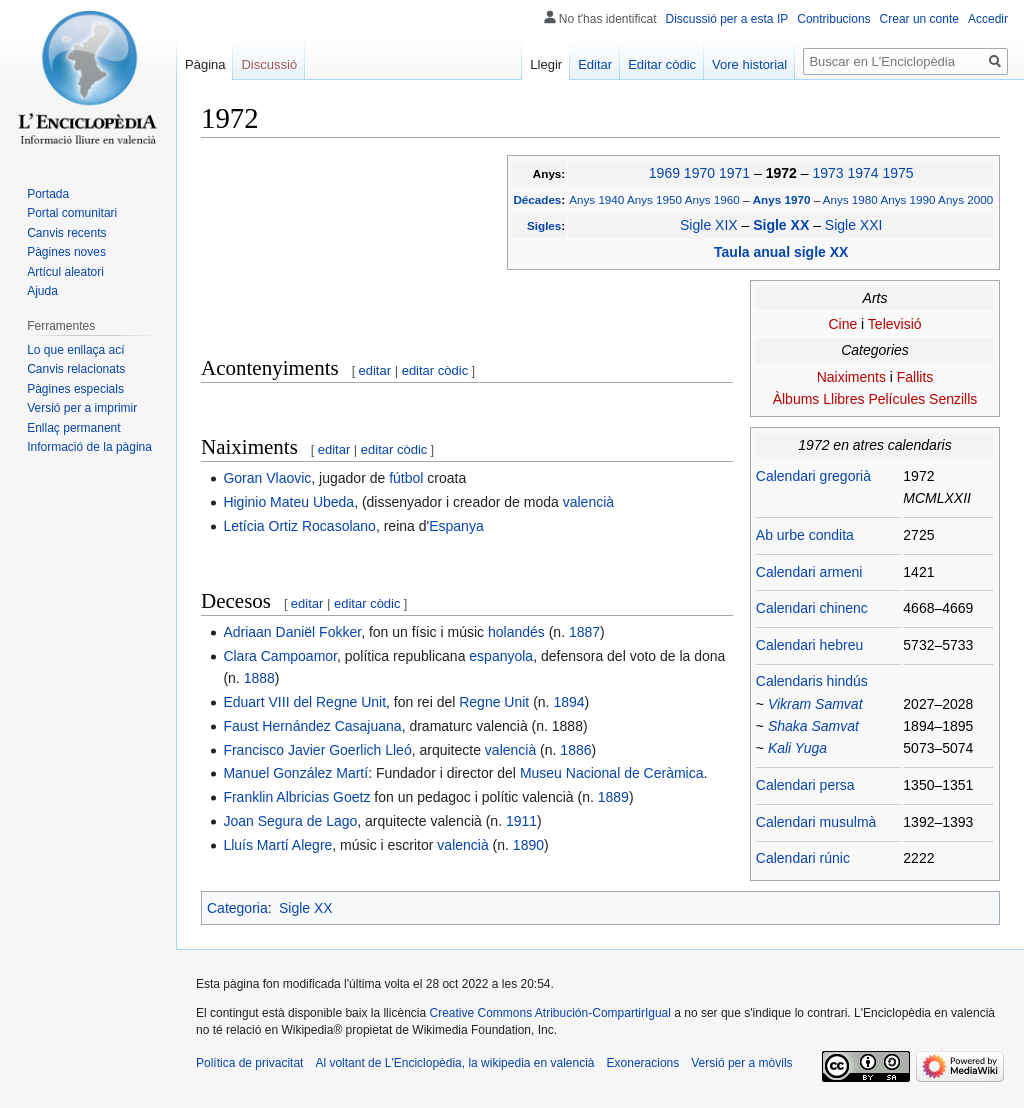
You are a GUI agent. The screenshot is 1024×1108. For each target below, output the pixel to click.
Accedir (988, 19)
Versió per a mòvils (741, 1063)
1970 (699, 173)
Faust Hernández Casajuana (312, 726)
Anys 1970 (783, 199)
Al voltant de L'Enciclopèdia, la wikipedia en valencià (454, 1063)
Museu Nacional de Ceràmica (612, 773)
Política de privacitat (249, 1063)
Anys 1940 (596, 199)
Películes (896, 399)
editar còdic (435, 370)
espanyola (501, 656)
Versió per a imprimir (82, 408)
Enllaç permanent (73, 428)
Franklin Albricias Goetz (296, 797)
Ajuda (42, 291)
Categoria (237, 908)
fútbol (406, 478)
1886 (575, 750)
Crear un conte (919, 19)
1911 (521, 821)
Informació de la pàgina (89, 447)
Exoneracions (643, 1063)
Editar (595, 64)
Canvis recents (66, 233)
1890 (528, 845)
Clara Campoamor (280, 656)
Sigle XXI (854, 225)
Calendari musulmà (816, 822)
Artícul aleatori (65, 272)
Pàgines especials (75, 389)
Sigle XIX (709, 225)
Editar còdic (662, 64)
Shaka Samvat (813, 726)
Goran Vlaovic (267, 478)
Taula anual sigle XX (781, 252)
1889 (613, 797)
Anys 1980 (850, 199)
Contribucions (833, 19)
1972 (783, 173)
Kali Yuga (797, 748)
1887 (584, 632)
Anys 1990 (907, 199)
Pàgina (205, 64)
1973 (827, 173)
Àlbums (796, 399)
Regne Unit (494, 702)
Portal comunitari (72, 213)
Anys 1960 (712, 199)
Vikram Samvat (815, 704)
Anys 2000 (965, 199)
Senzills (953, 399)
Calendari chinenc (812, 608)
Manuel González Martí (295, 773)
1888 (259, 678)
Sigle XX (783, 225)
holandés (516, 632)
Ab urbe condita (805, 535)
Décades (537, 199)
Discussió (269, 64)
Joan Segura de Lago (290, 821)
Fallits (915, 377)
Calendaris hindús (812, 681)
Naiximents (851, 377)
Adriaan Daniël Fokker (292, 632)
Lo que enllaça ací (75, 350)
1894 (568, 702)
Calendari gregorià (813, 476)
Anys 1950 (654, 199)
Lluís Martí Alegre (277, 845)
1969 (664, 173)
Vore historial (749, 64)
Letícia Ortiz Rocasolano (299, 526)
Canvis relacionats (76, 369)
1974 (862, 173)
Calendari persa (805, 785)
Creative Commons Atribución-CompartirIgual (549, 1013)
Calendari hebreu (809, 645)
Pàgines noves (66, 252)
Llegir (546, 64)
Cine (842, 324)
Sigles (544, 225)
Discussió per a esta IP (727, 19)
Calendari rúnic (803, 858)
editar (375, 370)
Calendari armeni (809, 572)
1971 (734, 173)
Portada (48, 194)
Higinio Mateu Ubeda (288, 502)
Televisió (895, 324)
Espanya (456, 526)
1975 (897, 173)
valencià (588, 502)
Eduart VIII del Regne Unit (304, 702)
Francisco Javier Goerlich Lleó (317, 750)
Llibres (843, 399)
